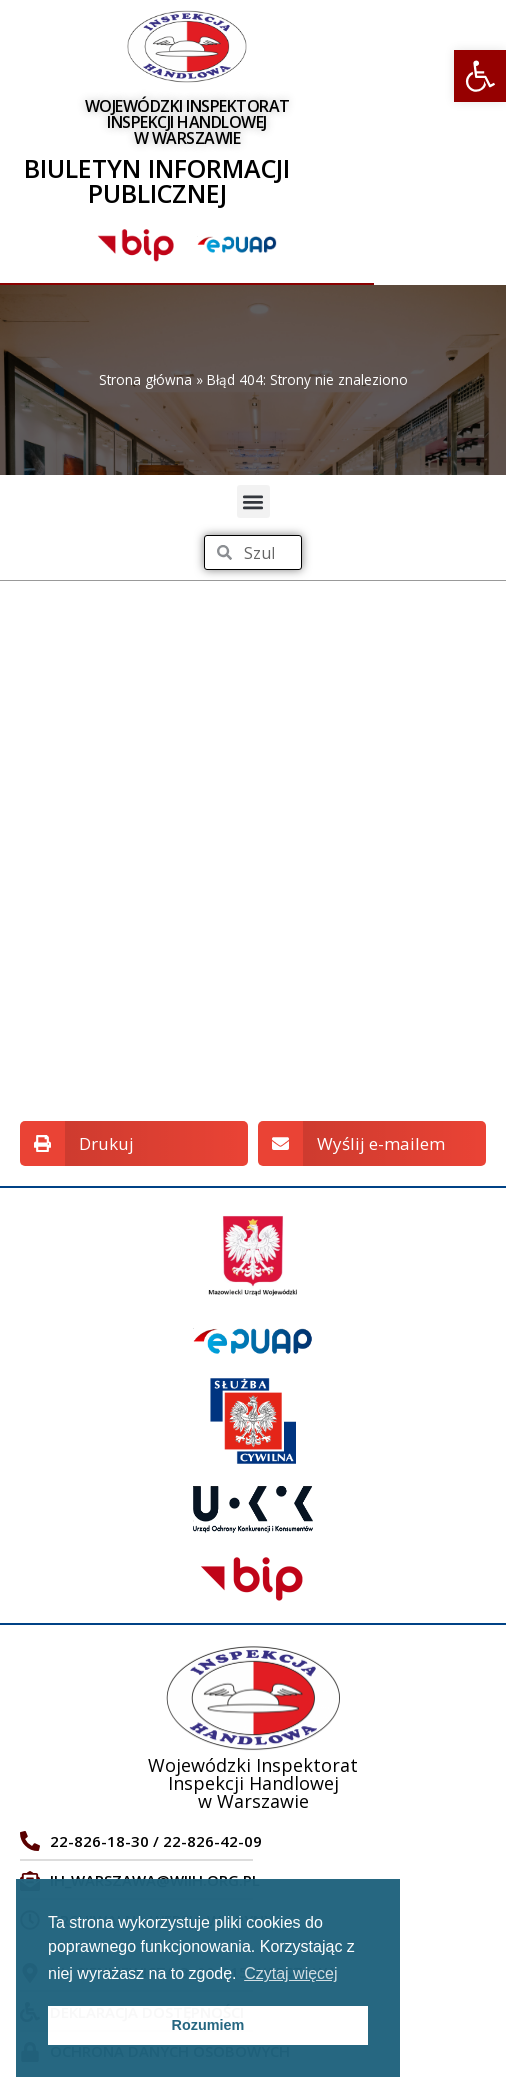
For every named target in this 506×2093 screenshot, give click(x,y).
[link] (480, 76)
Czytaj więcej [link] (290, 1973)
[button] (253, 501)
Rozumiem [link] (208, 2025)
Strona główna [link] (145, 379)
